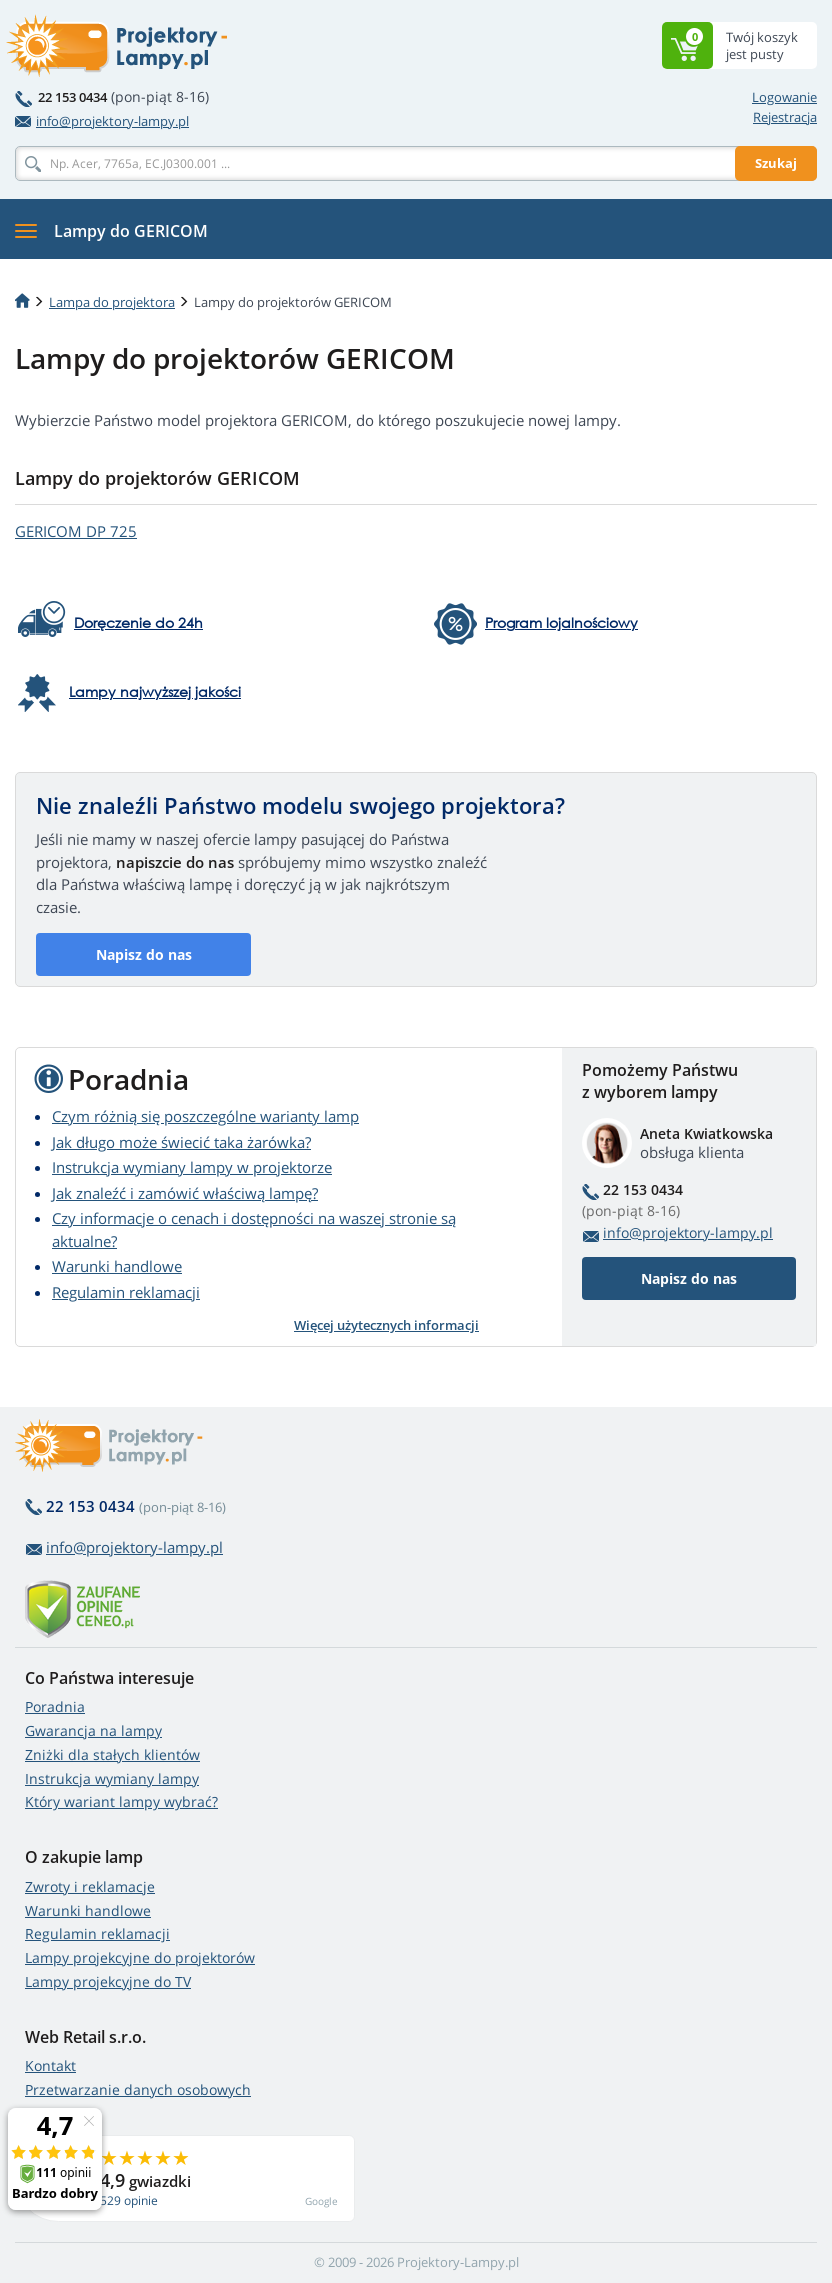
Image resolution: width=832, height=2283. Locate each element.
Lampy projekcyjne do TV (108, 1981)
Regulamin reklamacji (126, 1292)
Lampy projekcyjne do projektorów (140, 1957)
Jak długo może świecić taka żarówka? (181, 1142)
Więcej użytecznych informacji (386, 1325)
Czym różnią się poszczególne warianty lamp (205, 1116)
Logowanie (784, 97)
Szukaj (776, 163)
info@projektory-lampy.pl (102, 121)
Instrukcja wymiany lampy (112, 1778)
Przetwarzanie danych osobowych (138, 2089)
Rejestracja (785, 117)
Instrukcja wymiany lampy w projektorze (192, 1167)
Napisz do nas (144, 954)
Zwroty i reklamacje (90, 1886)
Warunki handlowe (117, 1266)
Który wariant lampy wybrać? (121, 1801)
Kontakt (50, 2065)
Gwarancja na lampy (93, 1730)
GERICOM (76, 531)
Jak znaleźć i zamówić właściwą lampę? (185, 1193)
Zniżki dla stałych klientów (112, 1754)
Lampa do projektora (112, 302)
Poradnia (55, 1706)
